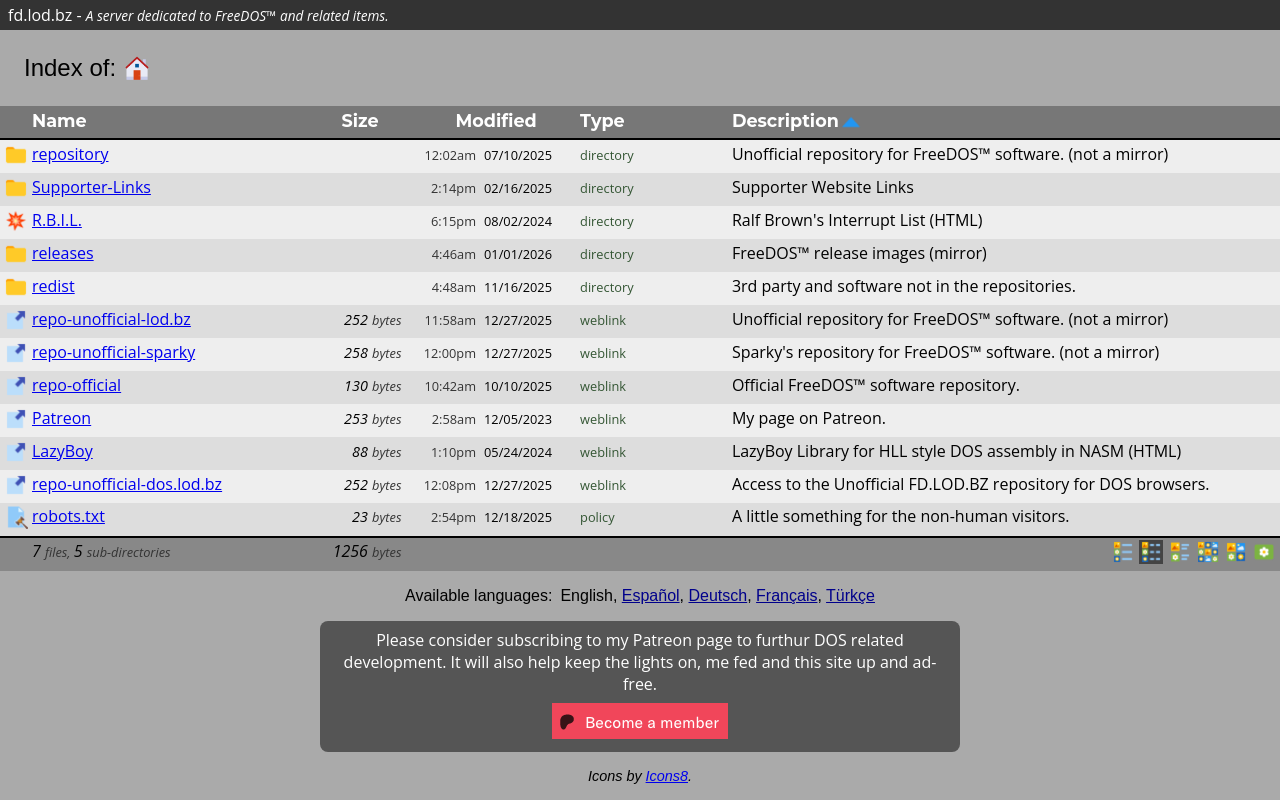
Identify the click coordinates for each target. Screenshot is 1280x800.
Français (786, 595)
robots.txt (68, 516)
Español (651, 595)
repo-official (76, 385)
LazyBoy (62, 451)
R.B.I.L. (57, 220)
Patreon (61, 418)
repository (70, 154)
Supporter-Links (91, 187)
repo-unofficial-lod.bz (111, 319)
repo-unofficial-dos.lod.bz (127, 484)
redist (53, 286)
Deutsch (718, 595)
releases (63, 253)
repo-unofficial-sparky (113, 352)
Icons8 (667, 776)
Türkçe (850, 595)
